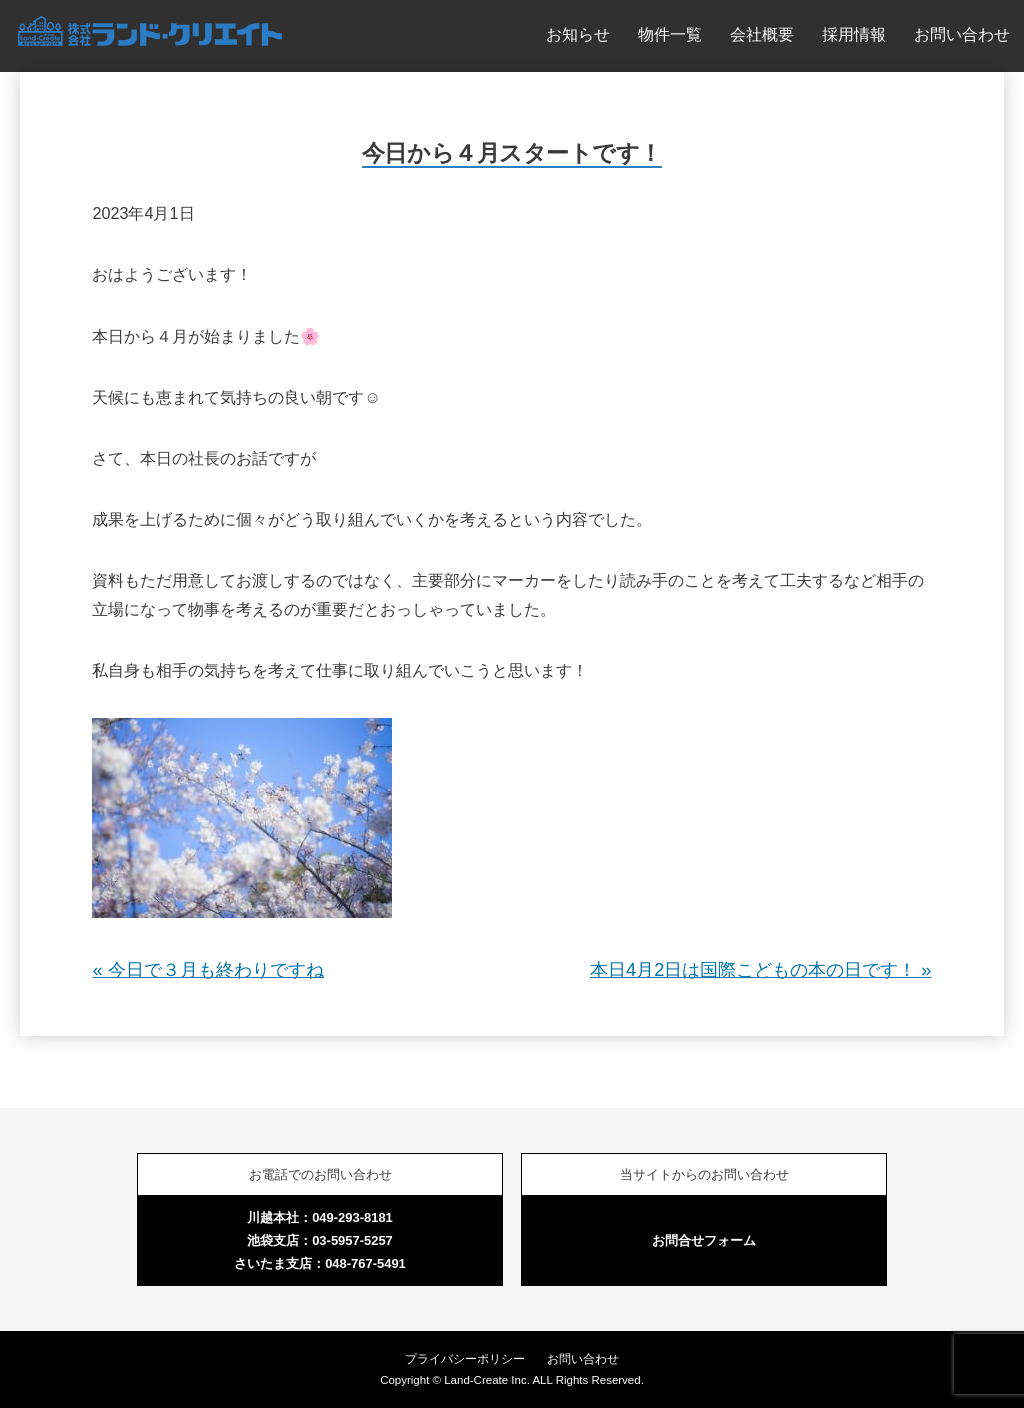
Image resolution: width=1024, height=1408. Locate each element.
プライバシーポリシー (465, 1359)
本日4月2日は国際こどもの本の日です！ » (760, 970)
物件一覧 (670, 34)
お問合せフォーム (704, 1240)
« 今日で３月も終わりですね (207, 970)
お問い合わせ (962, 34)
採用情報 (854, 34)
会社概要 (762, 34)
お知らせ (578, 34)
